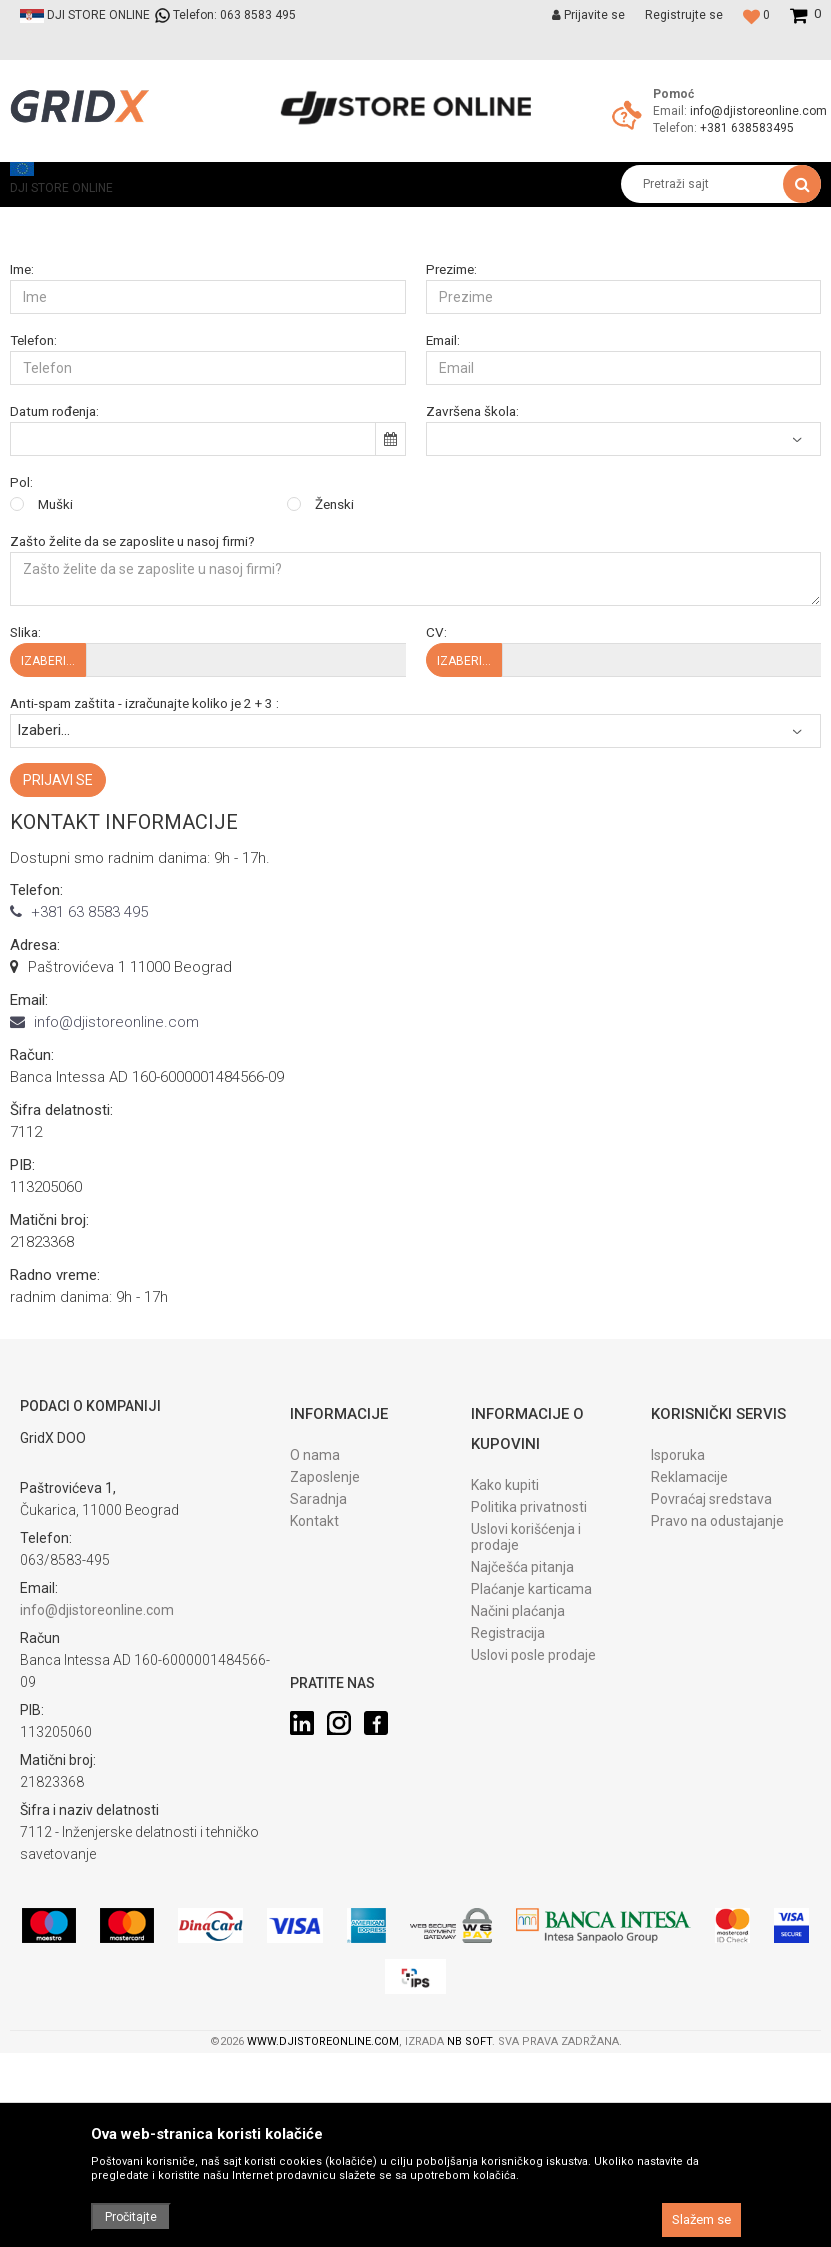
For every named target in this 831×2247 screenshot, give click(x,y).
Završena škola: (472, 617)
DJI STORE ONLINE (61, 221)
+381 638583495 (747, 128)
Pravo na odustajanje (717, 1727)
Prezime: (451, 475)
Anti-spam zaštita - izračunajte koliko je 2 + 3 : (144, 909)
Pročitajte (131, 2217)
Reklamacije (689, 1683)
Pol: (21, 688)
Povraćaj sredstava (711, 1705)
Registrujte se (684, 15)
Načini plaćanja (518, 1817)
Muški (55, 710)
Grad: (25, 404)
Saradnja (318, 1705)
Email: (443, 546)
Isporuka (678, 1661)
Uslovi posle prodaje (533, 1861)
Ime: (22, 475)
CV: (436, 838)
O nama (315, 1661)
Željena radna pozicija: (491, 404)
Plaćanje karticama (531, 1795)
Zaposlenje (325, 1683)
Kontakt (314, 1727)
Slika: (25, 838)
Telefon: (33, 546)
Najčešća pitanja (522, 1773)
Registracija (508, 1839)
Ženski (334, 710)
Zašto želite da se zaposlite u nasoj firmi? (132, 747)
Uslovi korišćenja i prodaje (526, 1743)
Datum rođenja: (54, 617)
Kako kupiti (505, 1691)
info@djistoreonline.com (758, 111)
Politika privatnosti (529, 1713)
